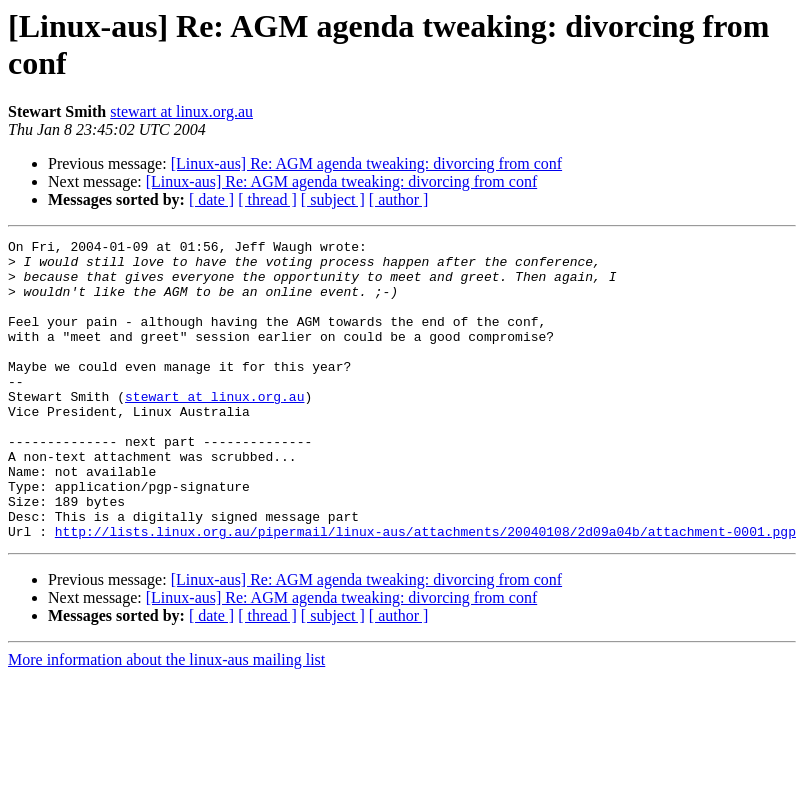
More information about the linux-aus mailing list (166, 719)
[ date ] (211, 199)
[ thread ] (267, 199)
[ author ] (399, 199)
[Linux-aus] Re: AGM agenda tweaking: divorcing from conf (366, 163)
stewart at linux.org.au (181, 111)
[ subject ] (333, 199)
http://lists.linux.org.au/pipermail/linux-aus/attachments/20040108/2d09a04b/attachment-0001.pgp (425, 591)
